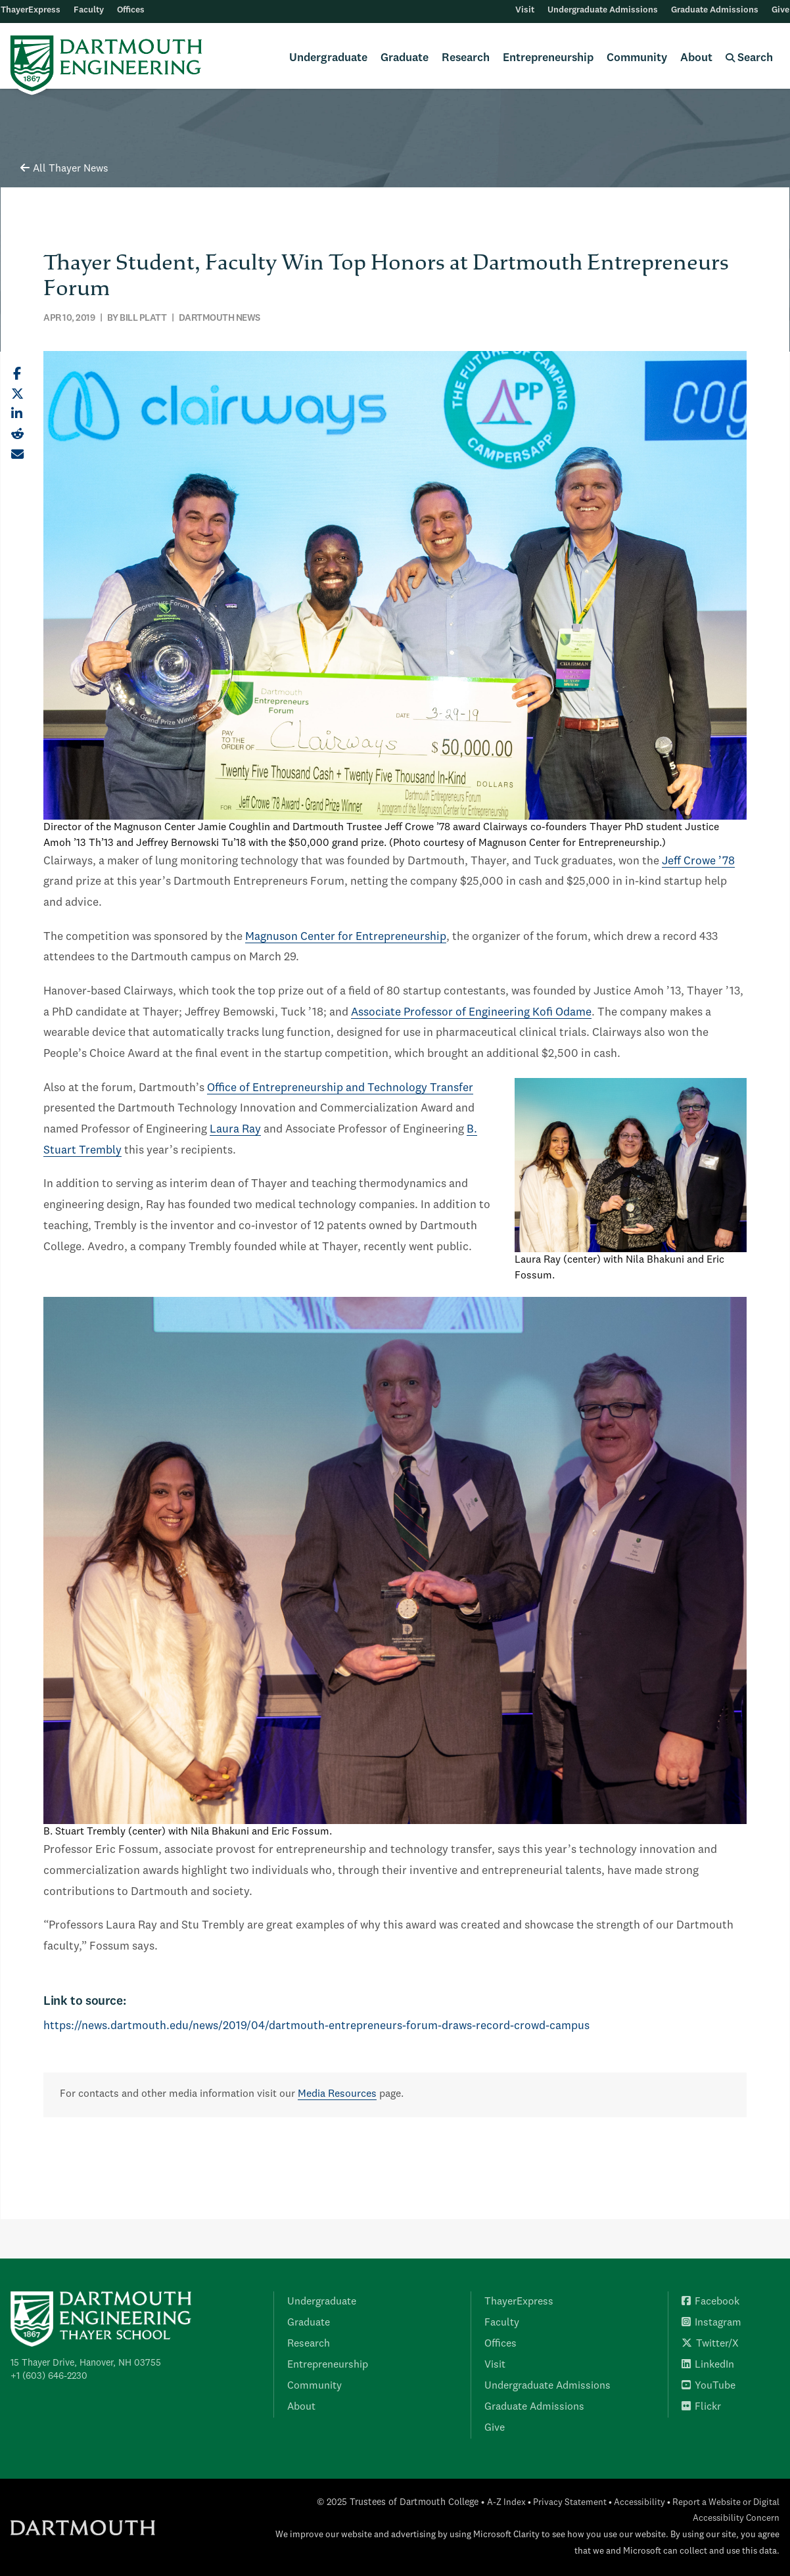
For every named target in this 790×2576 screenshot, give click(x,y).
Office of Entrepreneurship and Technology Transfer (340, 1088)
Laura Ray (235, 1129)
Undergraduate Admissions (602, 10)
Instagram (711, 2323)
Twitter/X (710, 2344)
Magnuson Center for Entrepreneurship (345, 937)
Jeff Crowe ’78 (698, 861)
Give (780, 10)
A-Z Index (506, 2502)
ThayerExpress (30, 10)
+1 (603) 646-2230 (49, 2376)
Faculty (89, 10)
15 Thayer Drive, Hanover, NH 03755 (86, 2363)
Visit (524, 10)
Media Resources (337, 2094)
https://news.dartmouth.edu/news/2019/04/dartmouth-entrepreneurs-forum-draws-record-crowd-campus (316, 2026)
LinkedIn (708, 2365)
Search (749, 58)
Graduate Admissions (714, 10)
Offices (131, 10)
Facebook (710, 2302)
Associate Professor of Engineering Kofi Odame (471, 1012)
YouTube (708, 2386)
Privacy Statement (570, 2502)
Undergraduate (328, 58)
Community (637, 58)
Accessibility (639, 2502)
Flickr (701, 2407)
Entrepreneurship (548, 58)
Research (466, 58)
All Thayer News (64, 169)
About (696, 58)
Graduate (405, 58)
